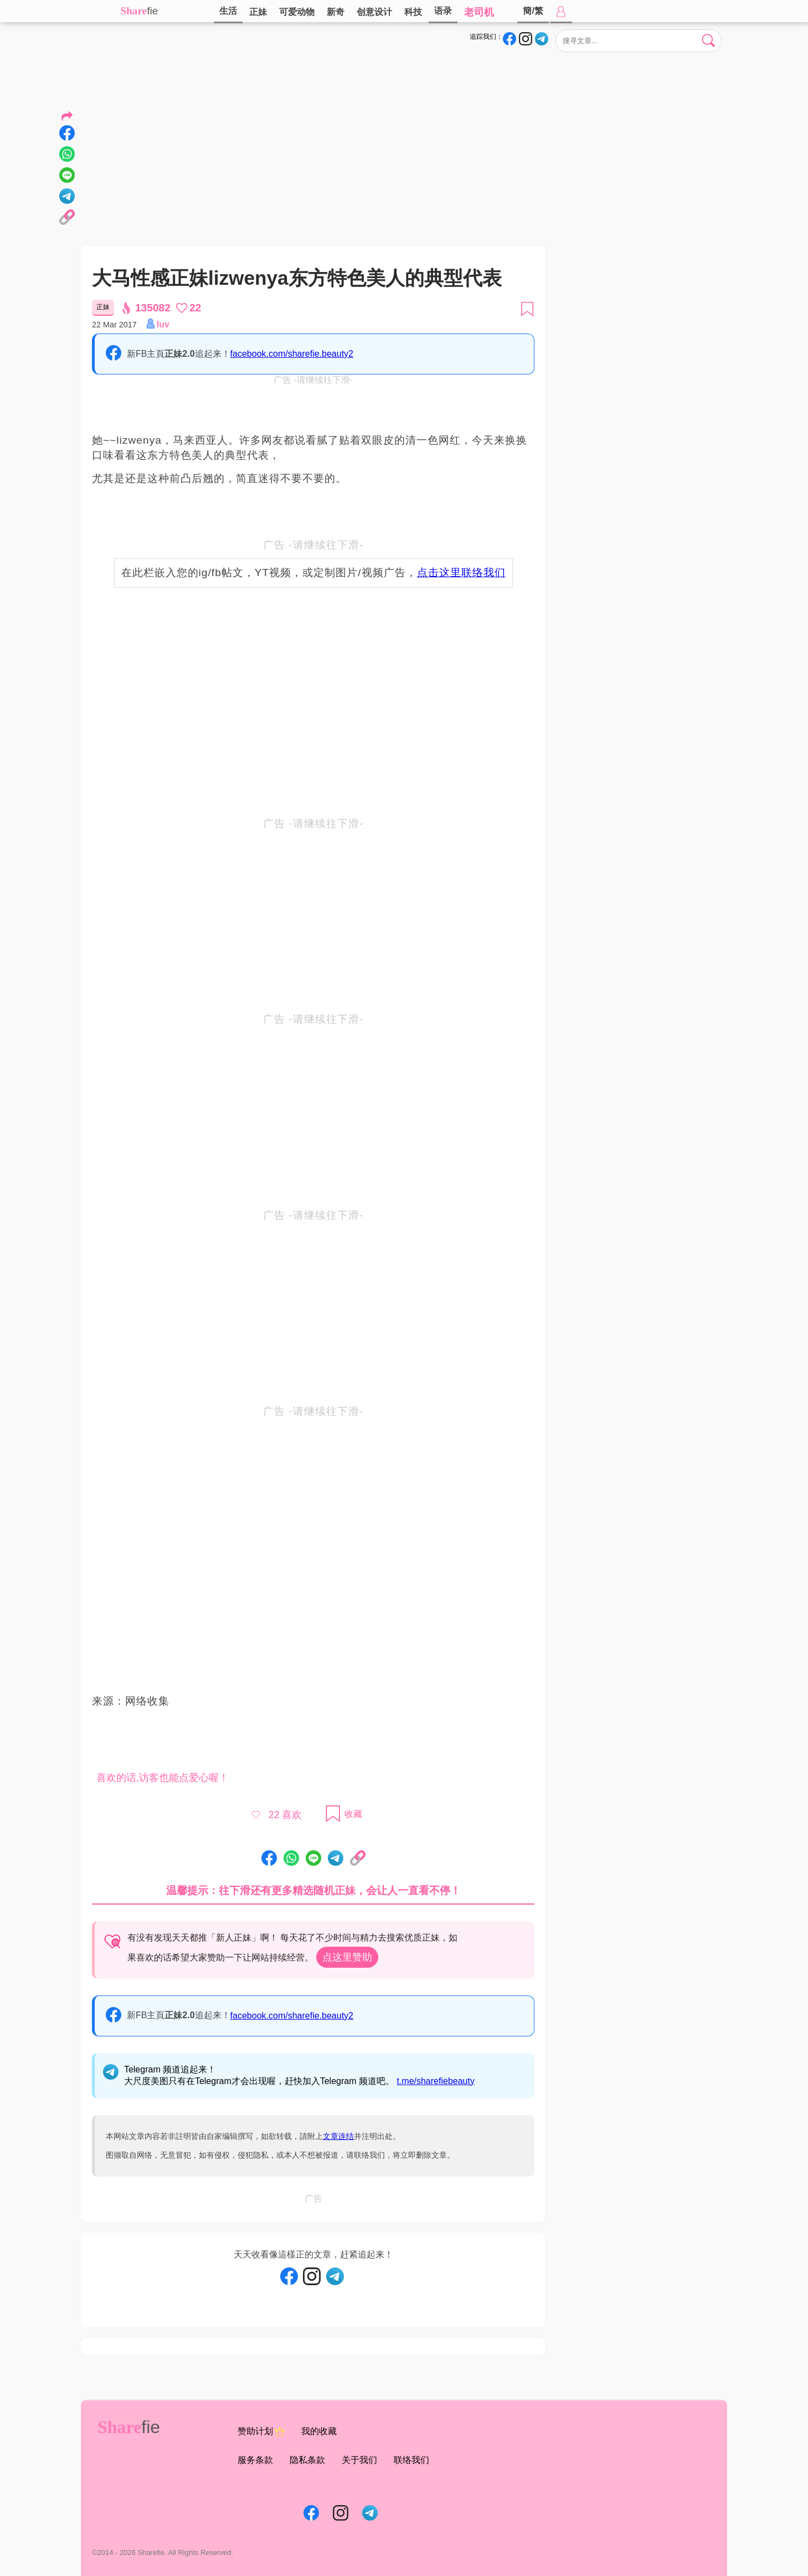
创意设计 (374, 12)
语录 (443, 11)
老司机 (479, 12)
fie (152, 11)
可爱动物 (297, 12)
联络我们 (411, 2460)
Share (134, 11)
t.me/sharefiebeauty (436, 2081)
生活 (228, 11)
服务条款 (255, 2460)
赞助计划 (261, 2432)
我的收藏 (319, 2431)
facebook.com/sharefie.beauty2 (291, 353)
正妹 (258, 12)
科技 (413, 12)
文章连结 (338, 2136)
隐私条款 (307, 2460)
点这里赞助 (347, 1957)
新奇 (335, 12)
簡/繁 (533, 11)
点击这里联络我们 (461, 572)
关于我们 (359, 2460)
